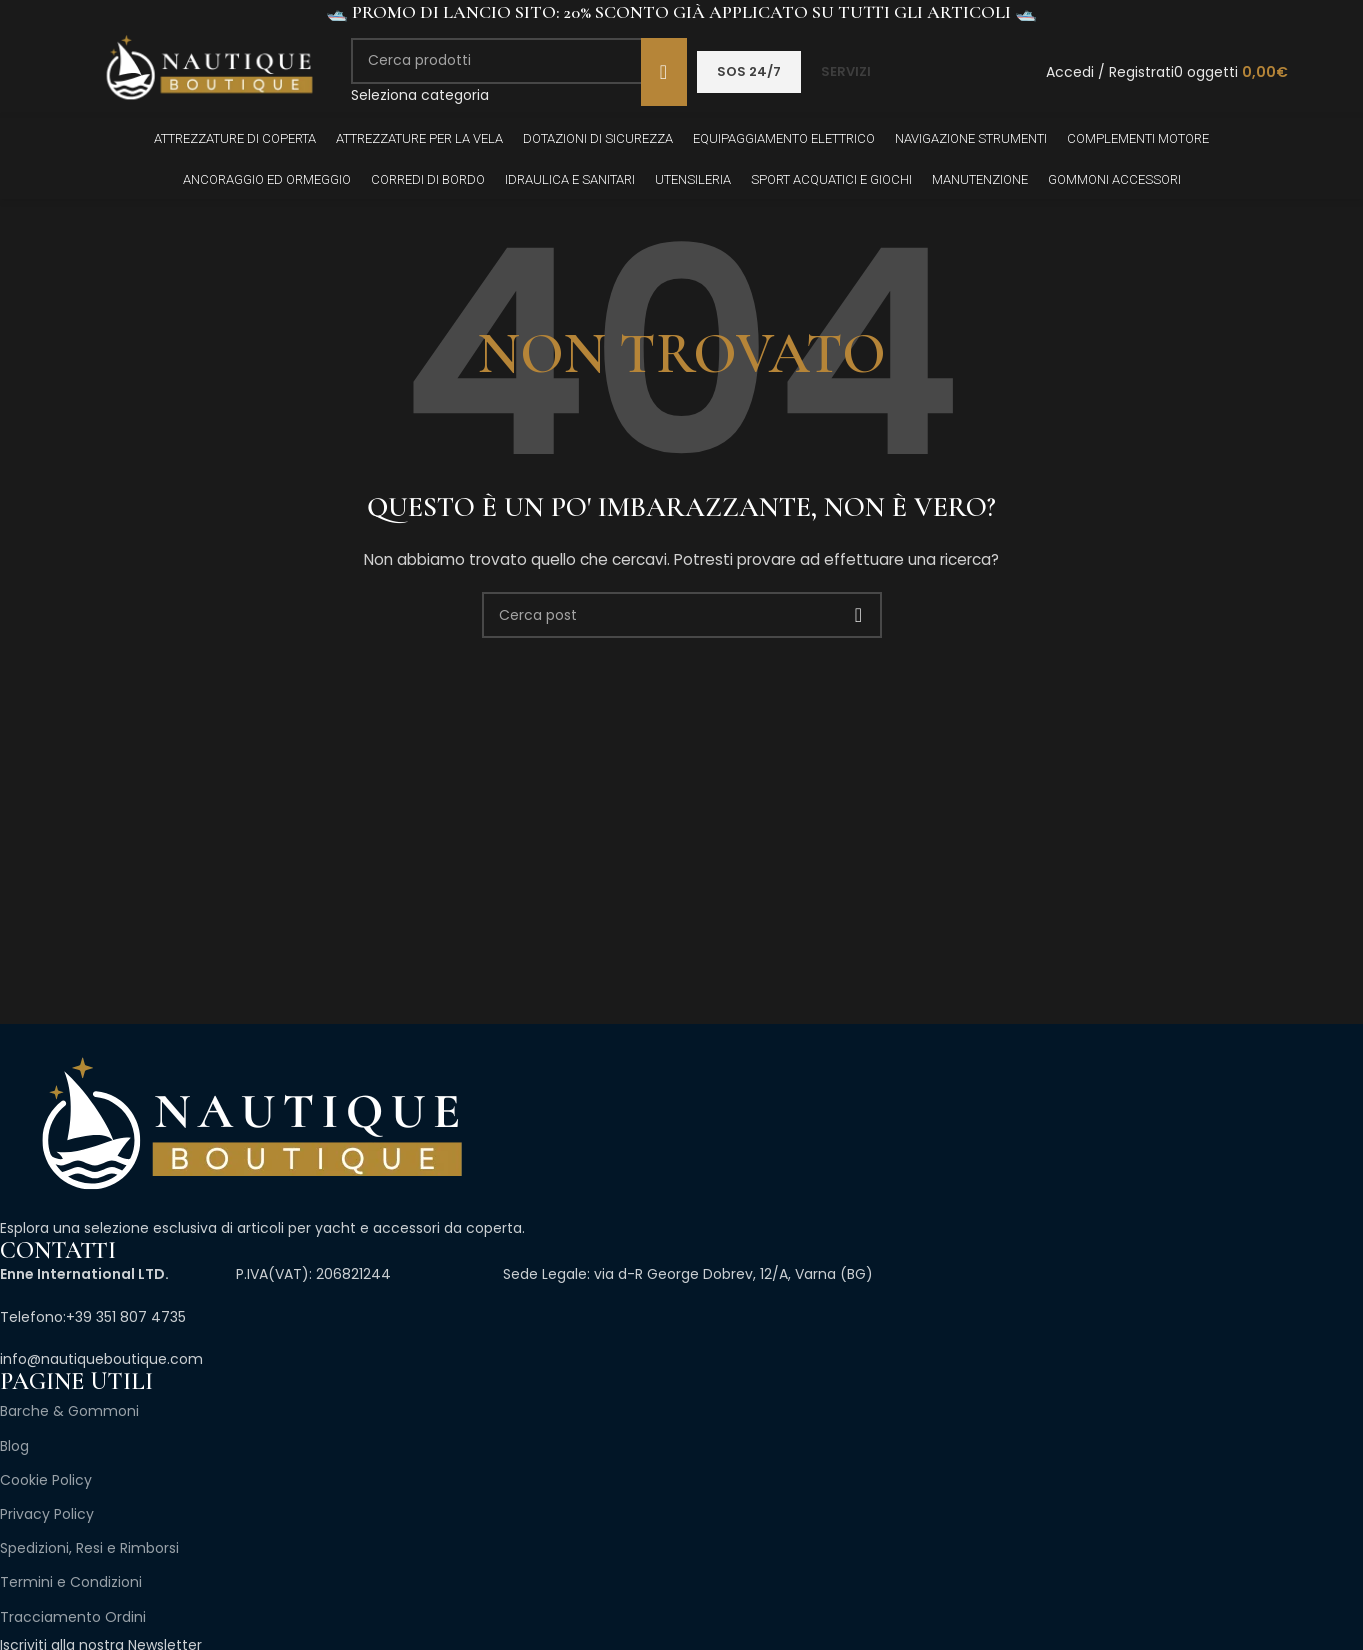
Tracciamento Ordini (73, 1617)
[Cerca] (519, 61)
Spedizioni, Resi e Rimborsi (89, 1548)
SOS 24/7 (749, 71)
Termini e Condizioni (71, 1582)
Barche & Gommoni (69, 1411)
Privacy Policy (47, 1514)
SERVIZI (846, 71)
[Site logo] (208, 71)
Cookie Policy (46, 1480)
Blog (14, 1446)
